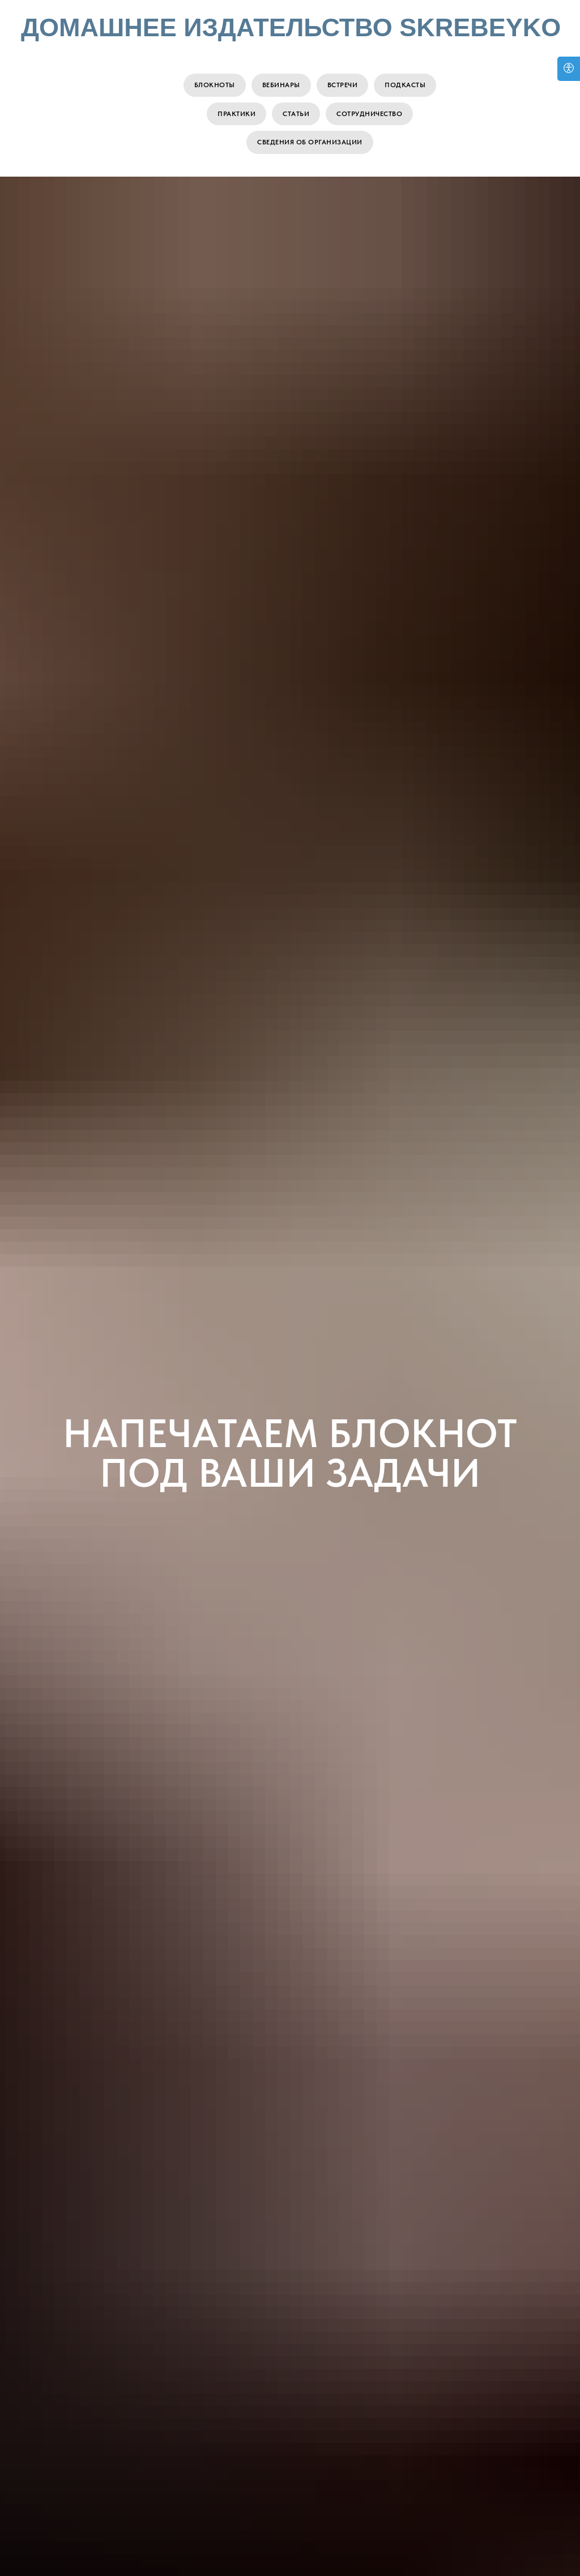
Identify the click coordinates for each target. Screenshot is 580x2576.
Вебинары (281, 85)
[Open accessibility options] (568, 69)
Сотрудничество (369, 114)
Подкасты (405, 85)
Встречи (342, 85)
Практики (236, 114)
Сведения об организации (309, 142)
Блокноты (214, 85)
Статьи (296, 114)
